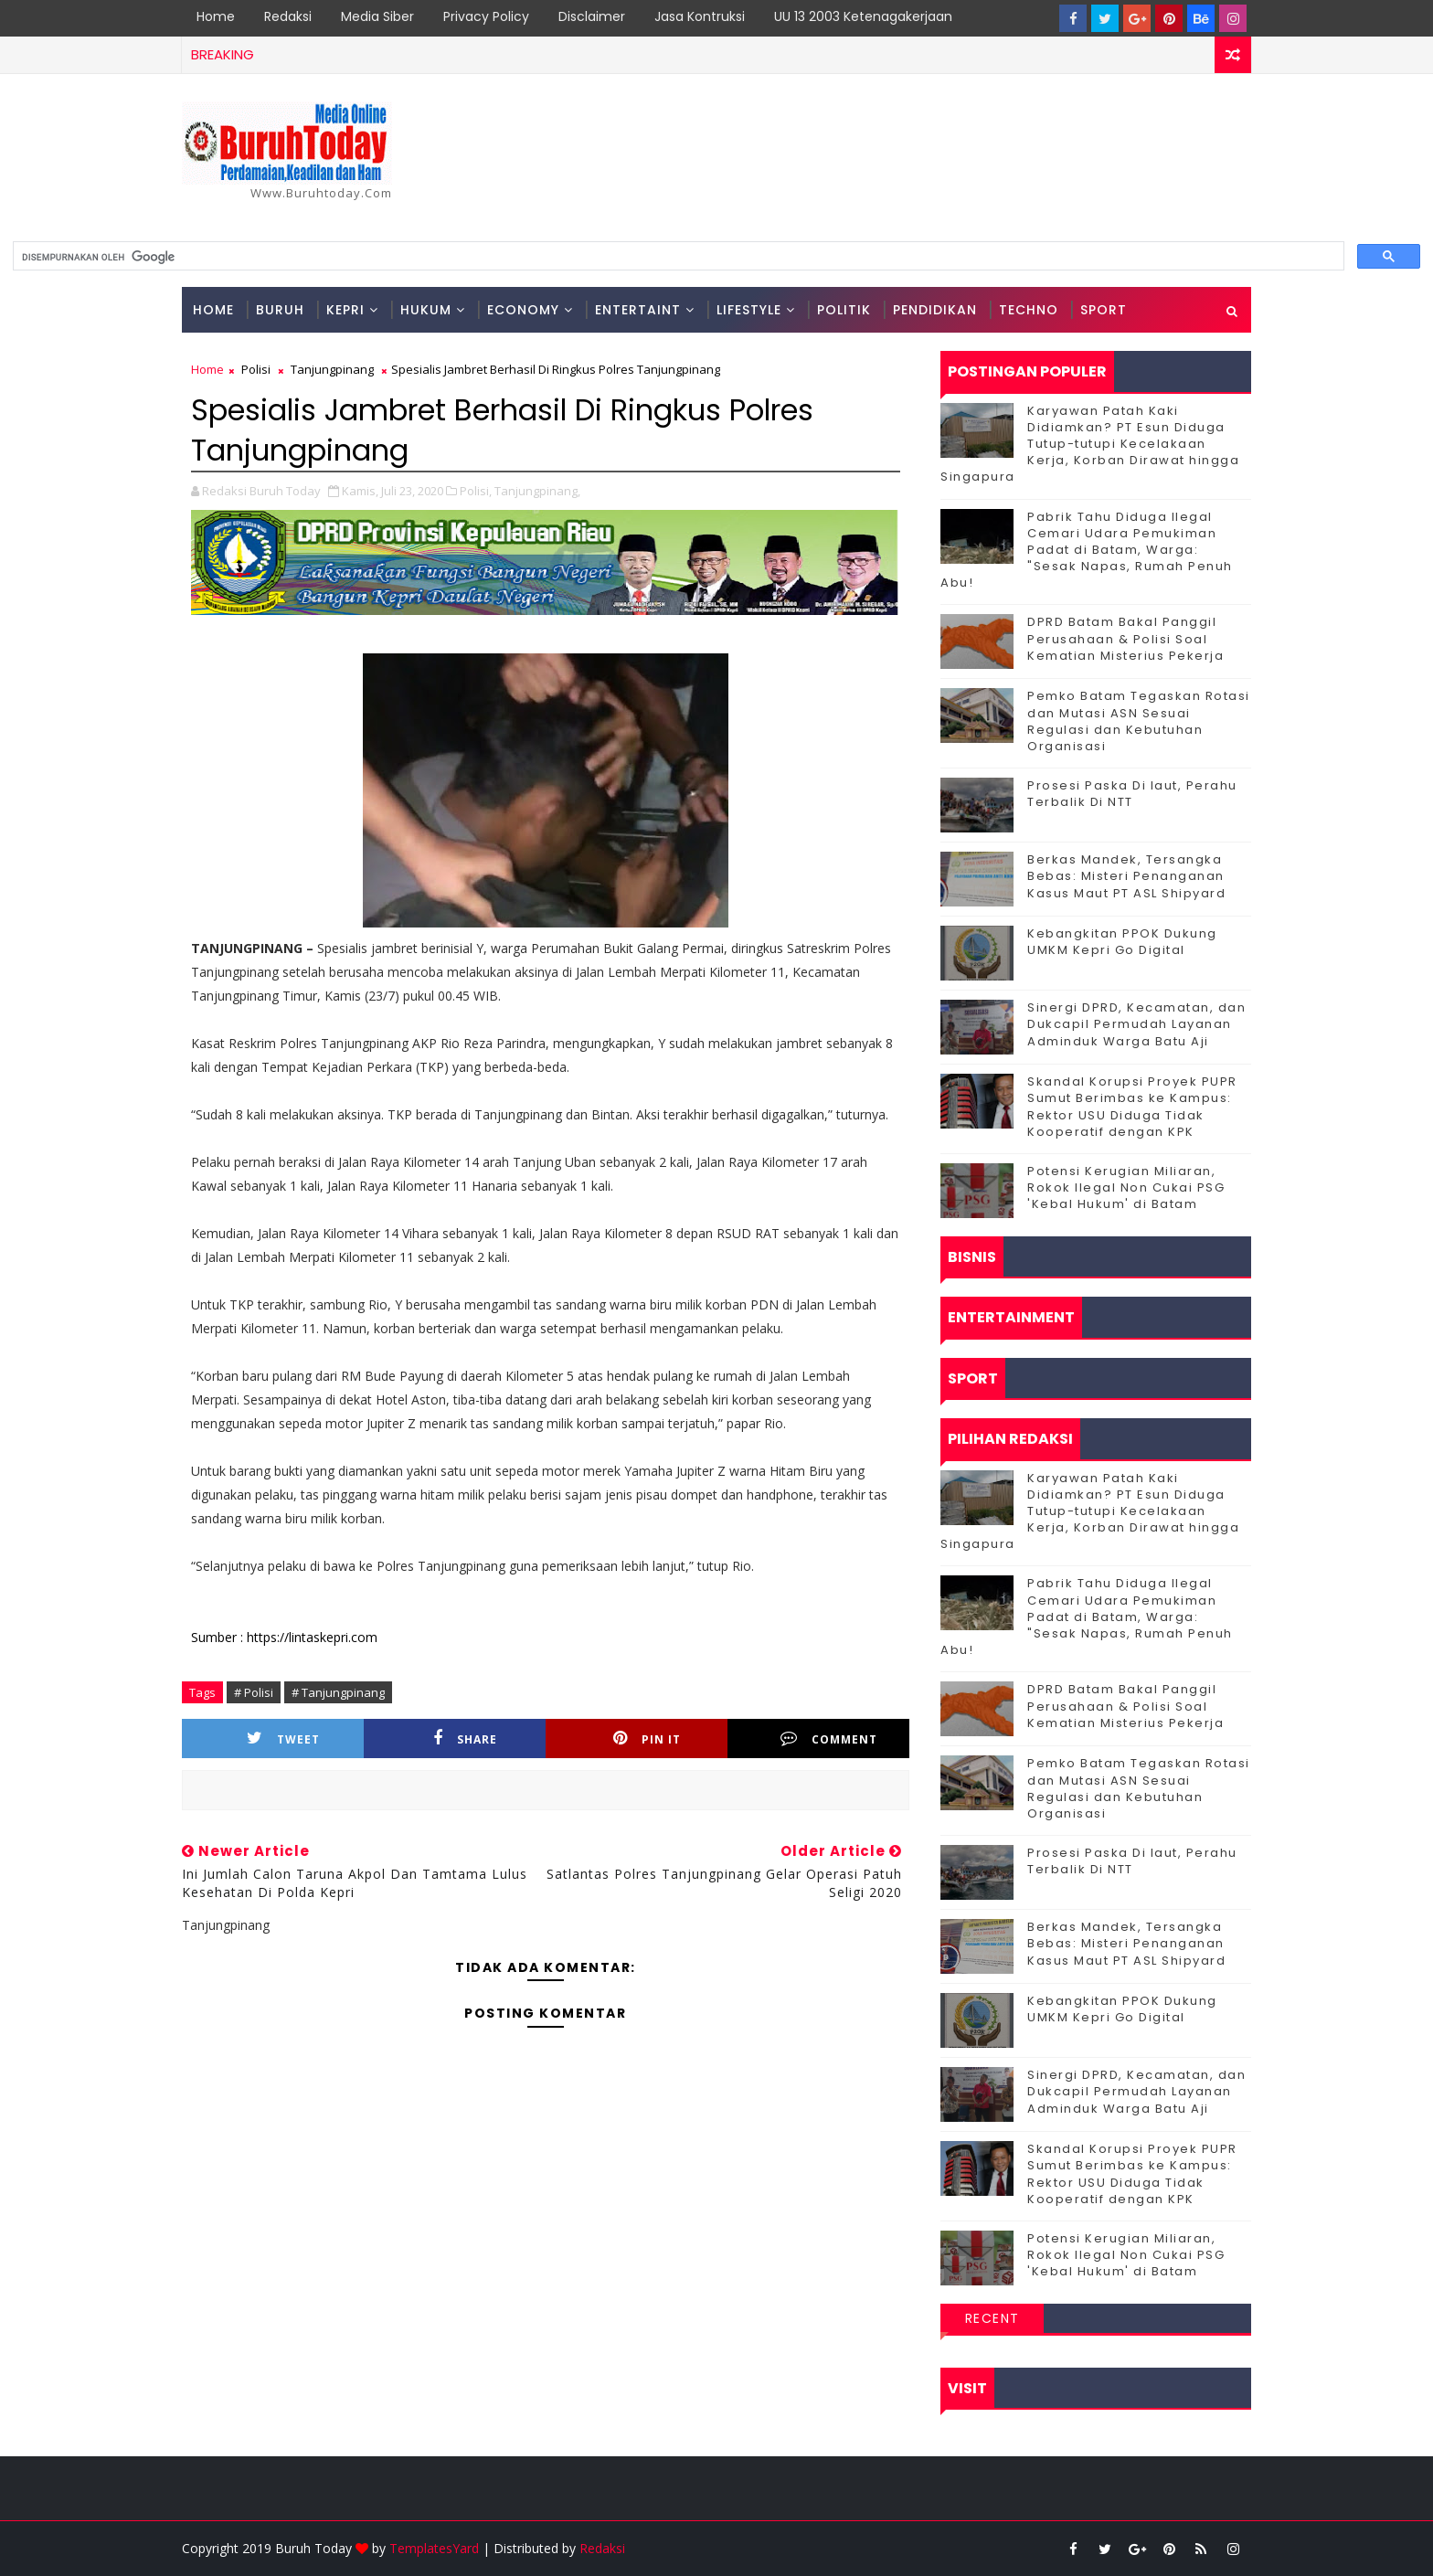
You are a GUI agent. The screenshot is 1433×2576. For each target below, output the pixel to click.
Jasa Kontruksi (699, 16)
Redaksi (288, 16)
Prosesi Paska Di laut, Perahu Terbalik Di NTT (1132, 794)
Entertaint (638, 310)
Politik (844, 310)
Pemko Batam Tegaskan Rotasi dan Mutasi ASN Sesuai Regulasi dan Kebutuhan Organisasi (1138, 721)
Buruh (280, 310)
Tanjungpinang (332, 369)
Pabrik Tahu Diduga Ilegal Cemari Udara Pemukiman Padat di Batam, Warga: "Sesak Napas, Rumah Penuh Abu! (1086, 550)
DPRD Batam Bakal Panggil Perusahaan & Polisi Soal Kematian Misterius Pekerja (1125, 638)
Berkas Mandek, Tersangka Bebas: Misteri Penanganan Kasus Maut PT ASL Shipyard (1126, 876)
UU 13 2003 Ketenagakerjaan (863, 16)
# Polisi (253, 1692)
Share (465, 1738)
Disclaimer (591, 16)
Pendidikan (935, 310)
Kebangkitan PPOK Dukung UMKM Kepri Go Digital (1122, 942)
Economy (523, 310)
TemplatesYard (434, 2548)
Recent (992, 2318)
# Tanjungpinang (338, 1692)
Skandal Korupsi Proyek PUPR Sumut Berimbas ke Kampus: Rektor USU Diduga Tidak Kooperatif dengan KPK (1132, 1106)
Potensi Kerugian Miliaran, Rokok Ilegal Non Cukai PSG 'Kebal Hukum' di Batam (1126, 1187)
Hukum (425, 310)
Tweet (283, 1738)
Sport (1103, 310)
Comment (828, 1738)
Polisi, (476, 490)
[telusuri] (677, 257)
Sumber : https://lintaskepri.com (284, 1637)
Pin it (647, 1738)
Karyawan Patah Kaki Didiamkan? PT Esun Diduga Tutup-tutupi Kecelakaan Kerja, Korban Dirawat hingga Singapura (1089, 444)
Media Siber (377, 16)
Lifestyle (748, 310)
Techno (1028, 310)
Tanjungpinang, (537, 490)
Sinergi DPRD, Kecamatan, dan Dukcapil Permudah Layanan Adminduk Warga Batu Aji (1136, 1024)
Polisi (256, 369)
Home (215, 16)
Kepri (345, 310)
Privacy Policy (486, 16)
